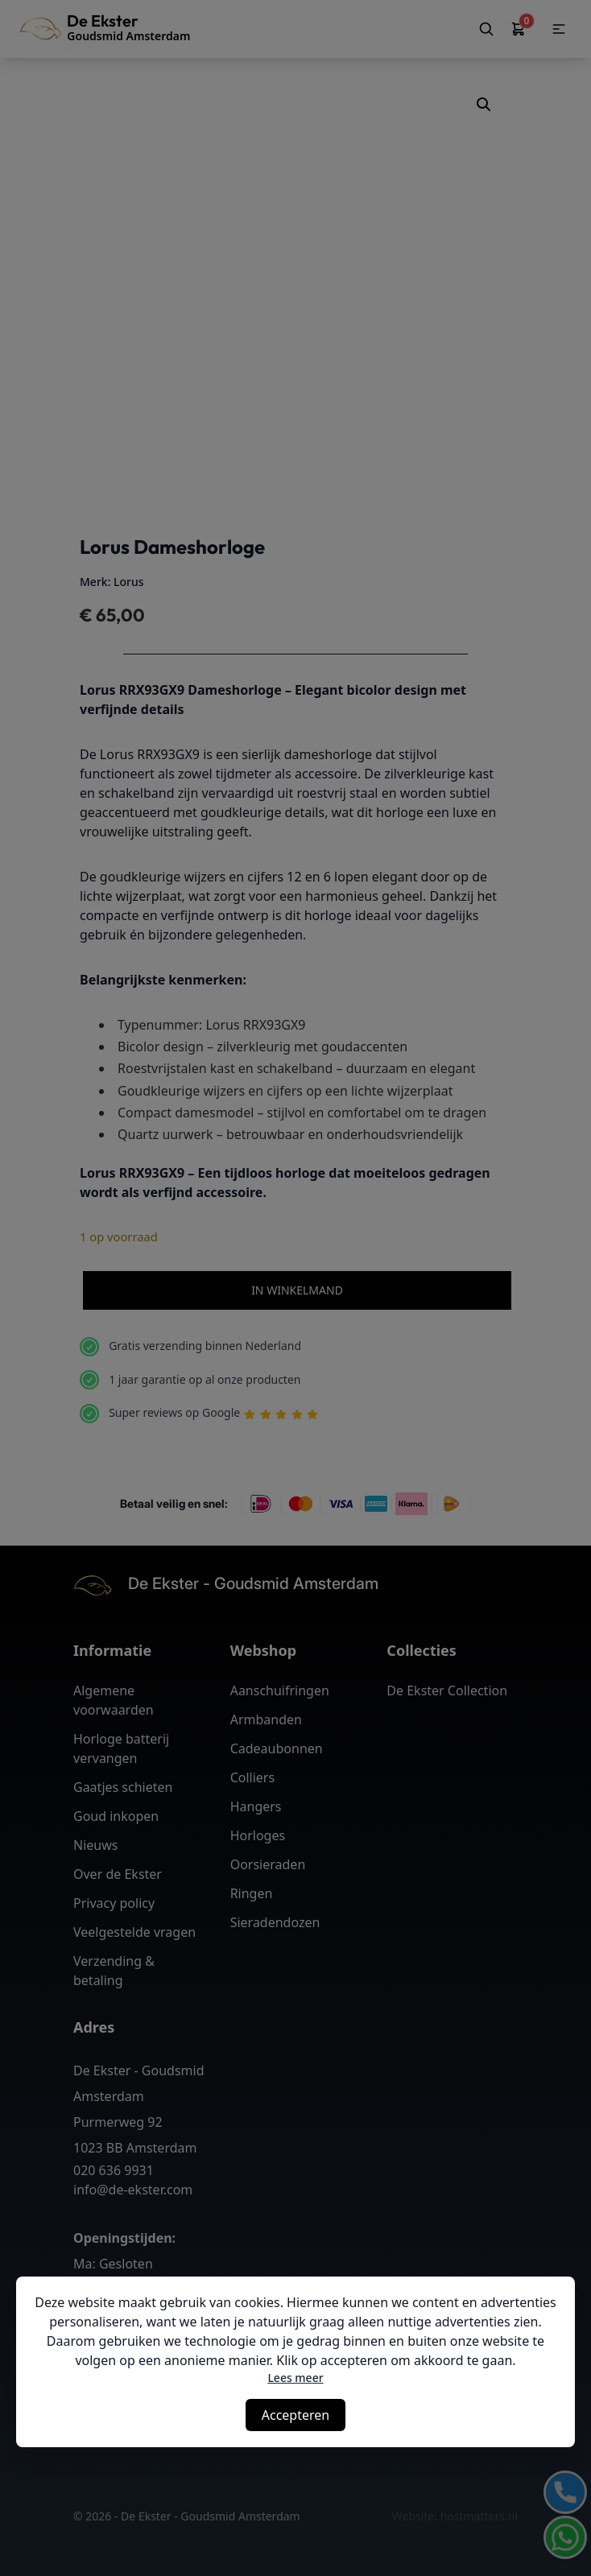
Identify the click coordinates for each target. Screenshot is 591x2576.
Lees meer (295, 2377)
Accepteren (295, 2415)
